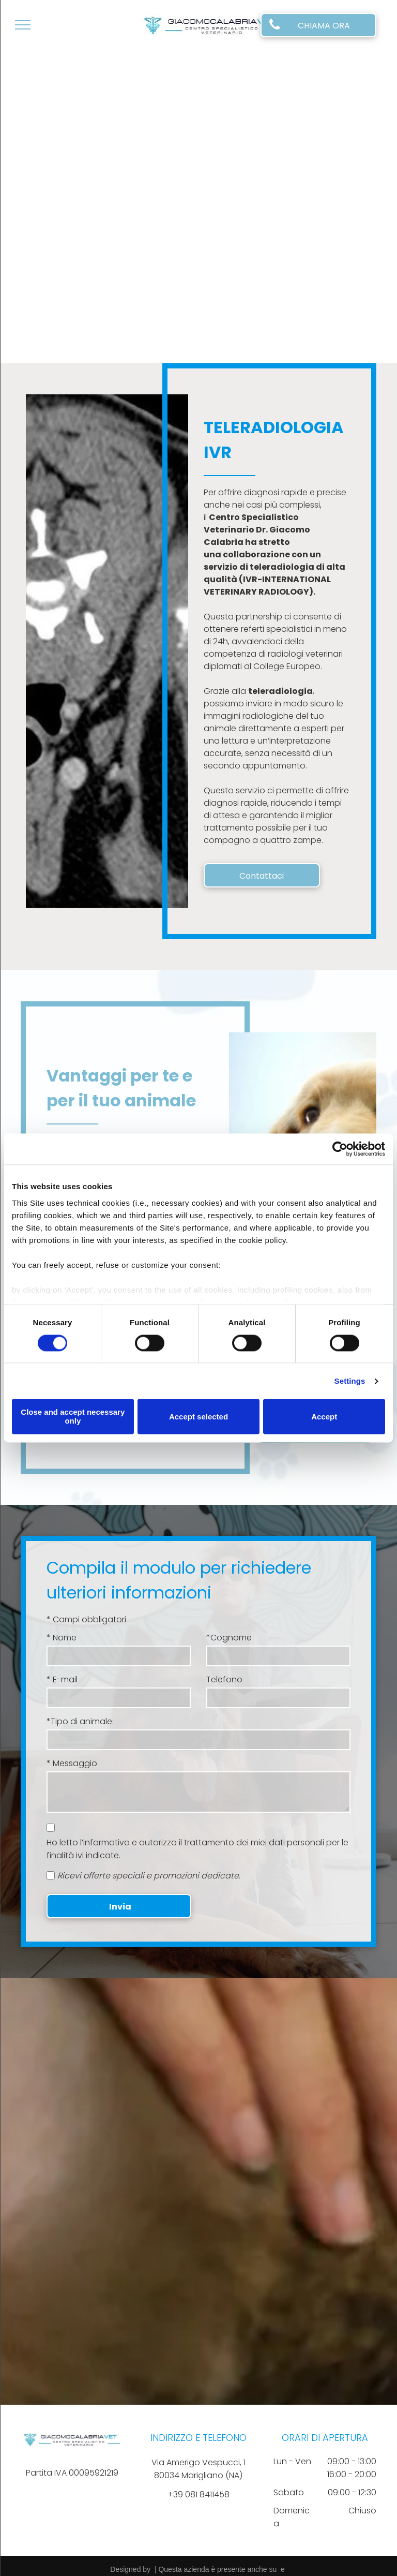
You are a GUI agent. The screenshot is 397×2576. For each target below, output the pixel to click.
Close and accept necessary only (73, 1417)
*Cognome (229, 1638)
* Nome (62, 1638)
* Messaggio (72, 1763)
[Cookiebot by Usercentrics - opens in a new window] (340, 1149)
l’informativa (105, 1842)
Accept (324, 1416)
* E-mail (62, 1679)
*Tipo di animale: (80, 1721)
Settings (349, 1380)
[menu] (22, 24)
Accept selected (198, 1416)
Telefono (224, 1679)
